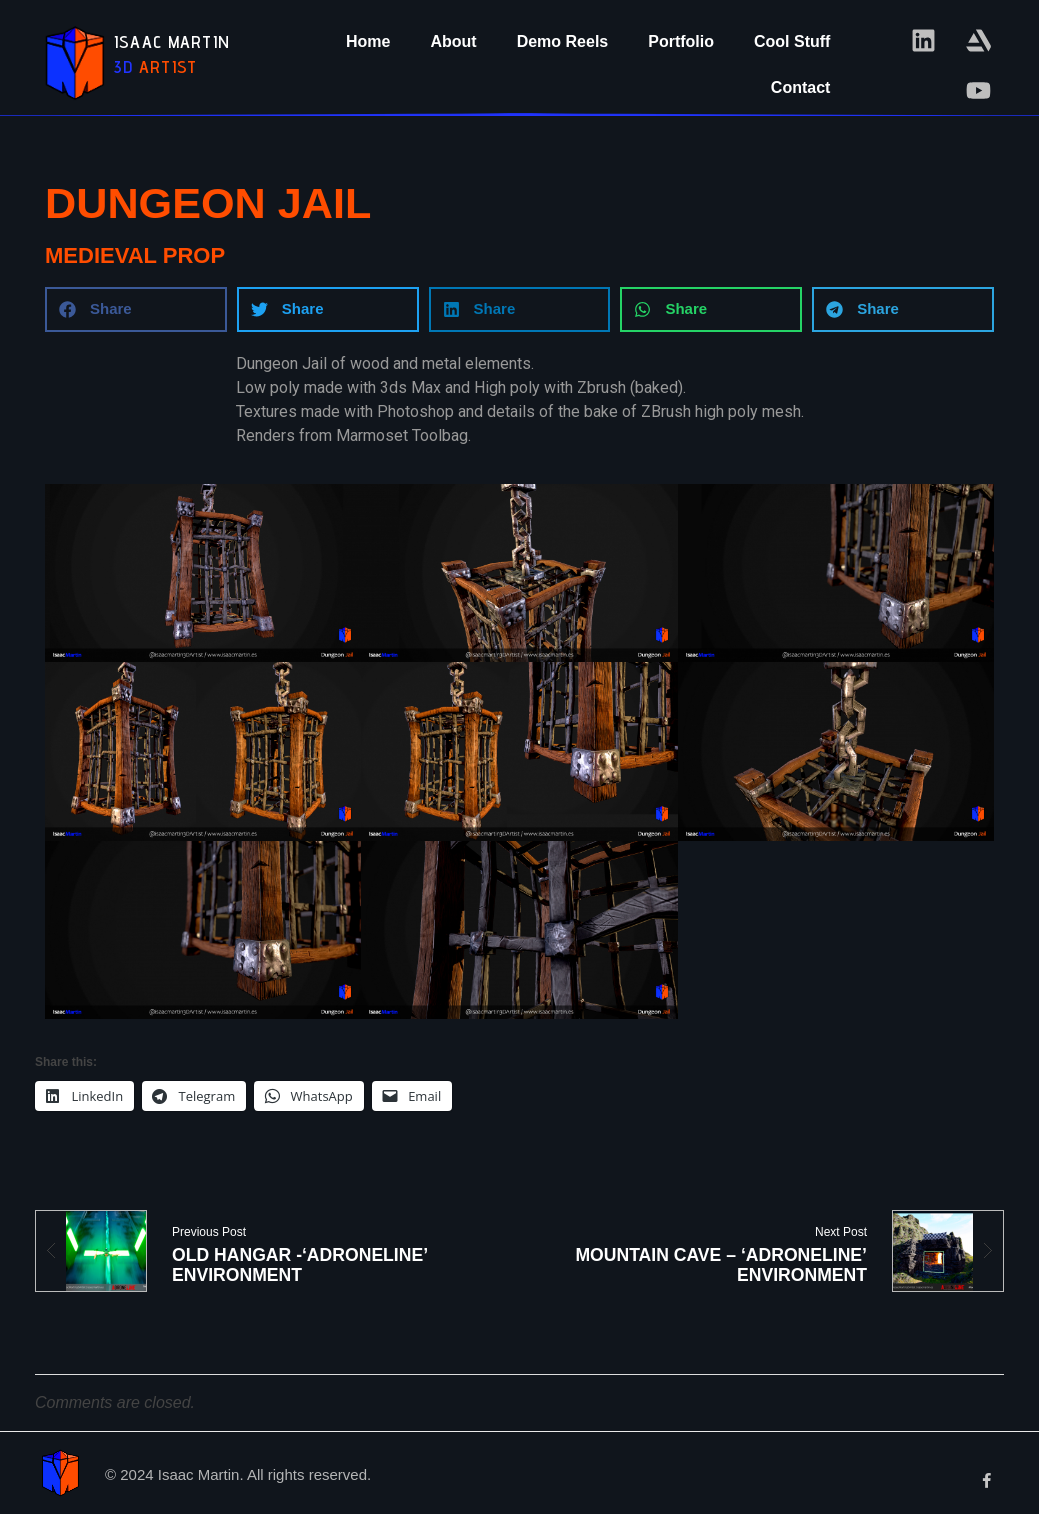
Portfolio (681, 41)
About (453, 41)
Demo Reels (563, 41)
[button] (136, 309)
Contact (801, 87)
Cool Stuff (792, 41)
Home (368, 41)
